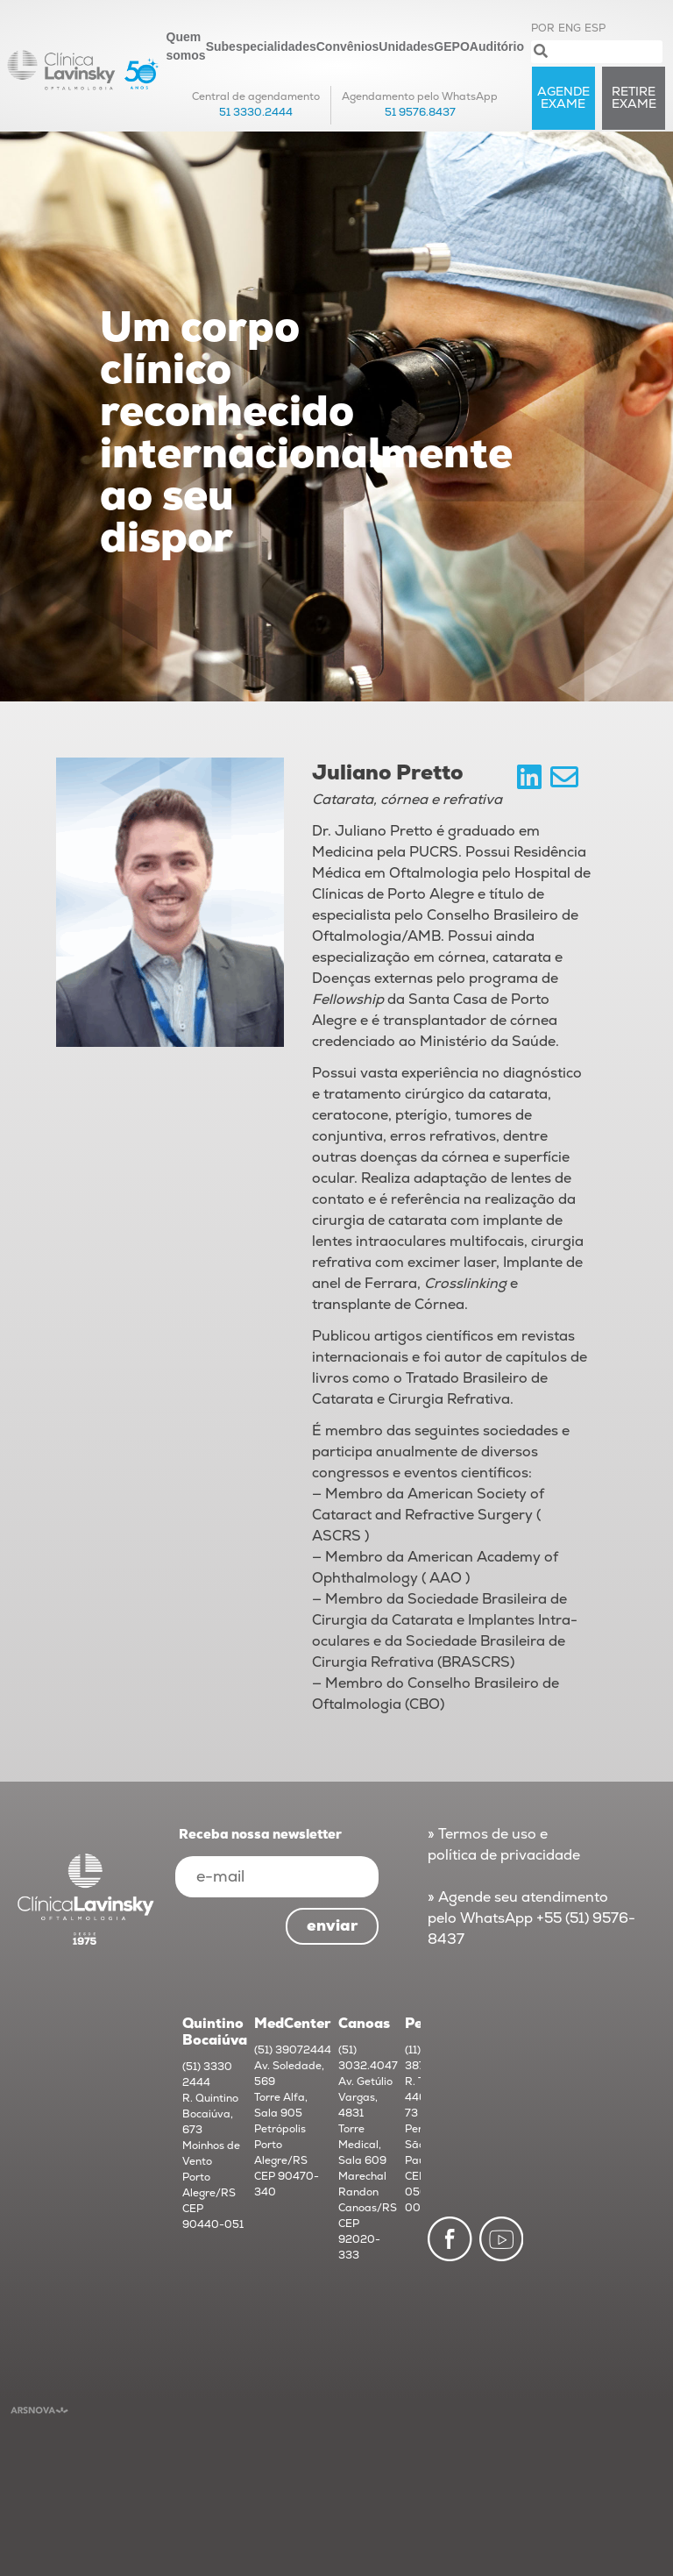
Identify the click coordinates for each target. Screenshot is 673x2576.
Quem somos (186, 46)
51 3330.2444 (256, 112)
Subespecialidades (261, 46)
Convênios (347, 46)
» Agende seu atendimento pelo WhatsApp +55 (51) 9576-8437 (531, 1918)
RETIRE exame (634, 97)
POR (543, 28)
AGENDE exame (563, 97)
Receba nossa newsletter (260, 1834)
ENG (569, 28)
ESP (595, 28)
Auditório (497, 46)
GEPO (451, 46)
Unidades (406, 46)
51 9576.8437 (420, 112)
